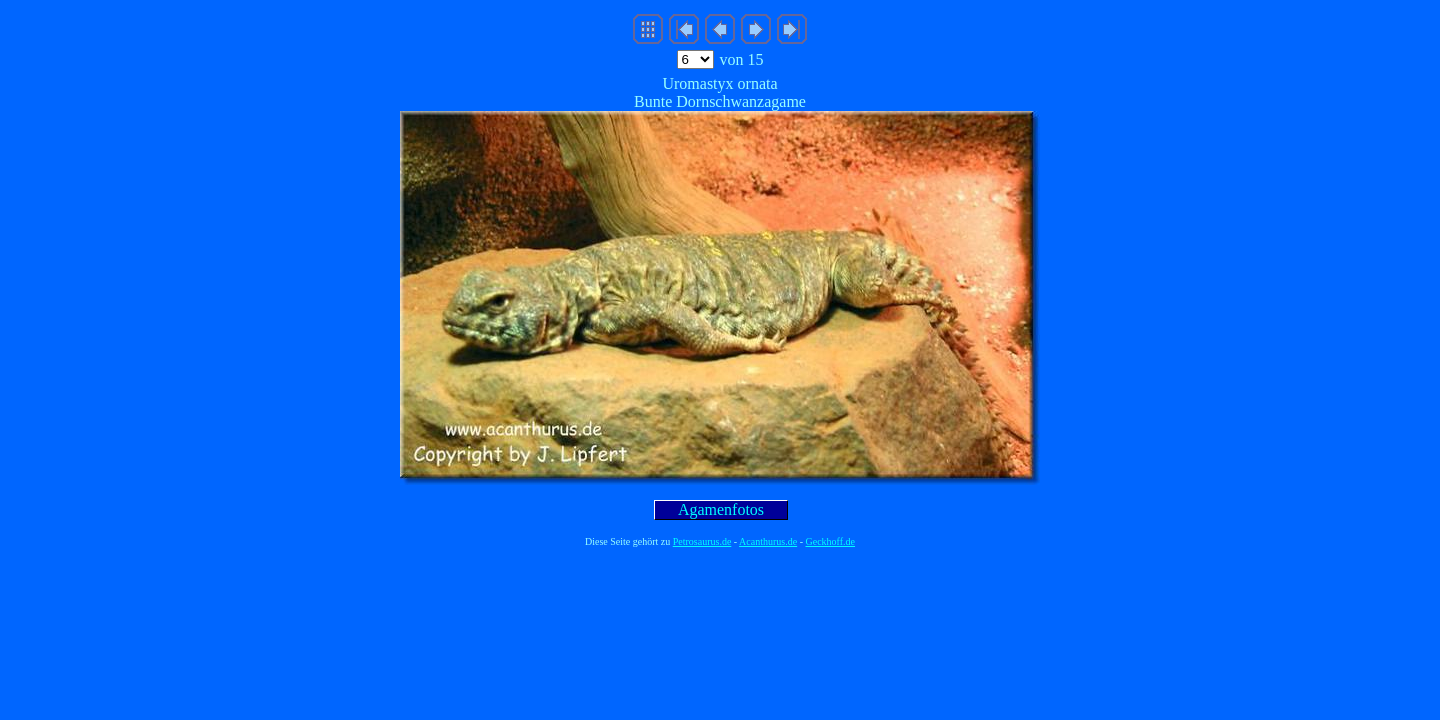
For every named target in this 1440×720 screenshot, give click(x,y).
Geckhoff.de (831, 541)
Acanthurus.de (768, 541)
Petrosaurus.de (702, 541)
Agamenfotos (721, 509)
